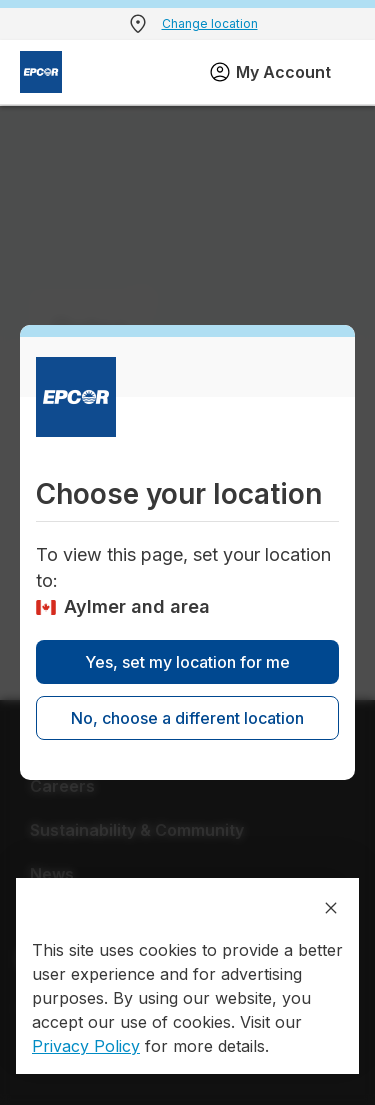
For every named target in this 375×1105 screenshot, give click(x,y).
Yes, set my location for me (187, 662)
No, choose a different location (187, 718)
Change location (210, 23)
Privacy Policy (86, 1046)
